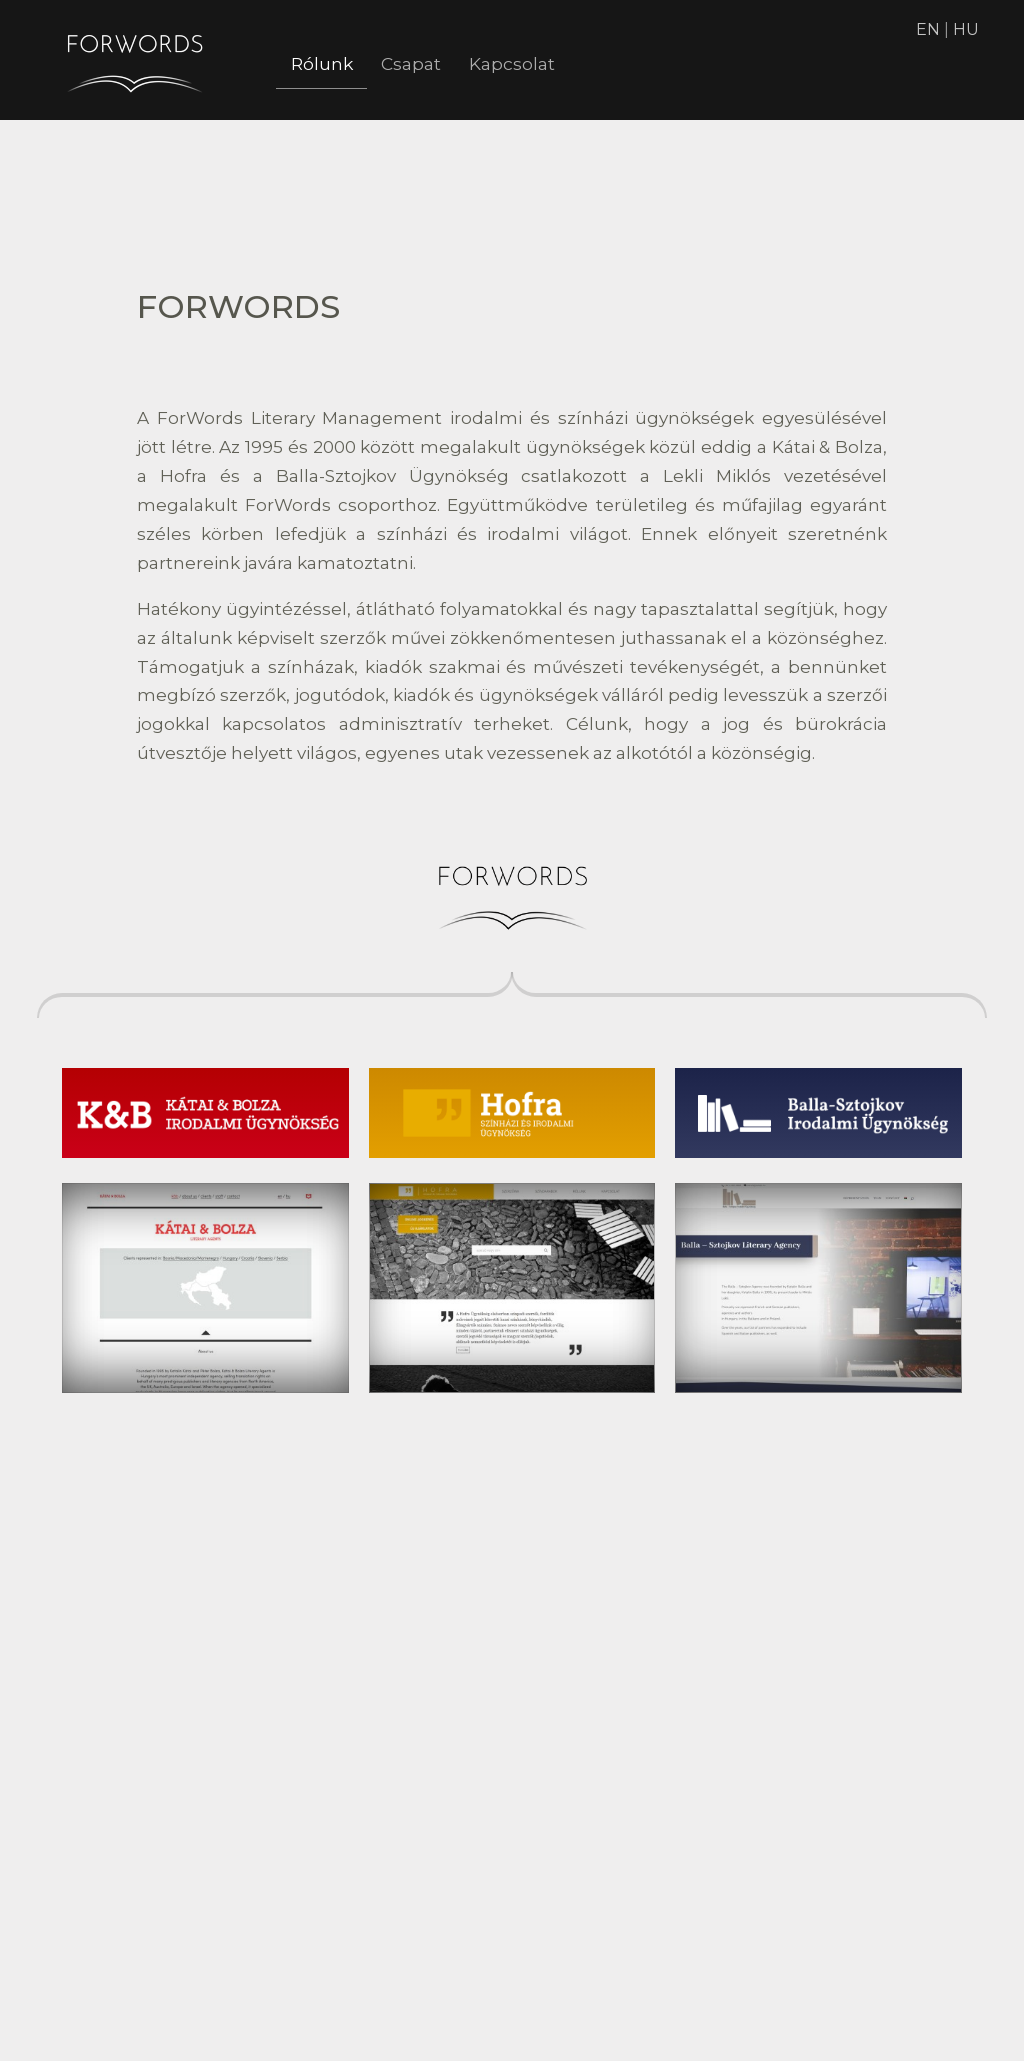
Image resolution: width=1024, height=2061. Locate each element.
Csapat (428, 64)
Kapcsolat (541, 64)
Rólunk (327, 64)
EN (928, 29)
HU (966, 29)
